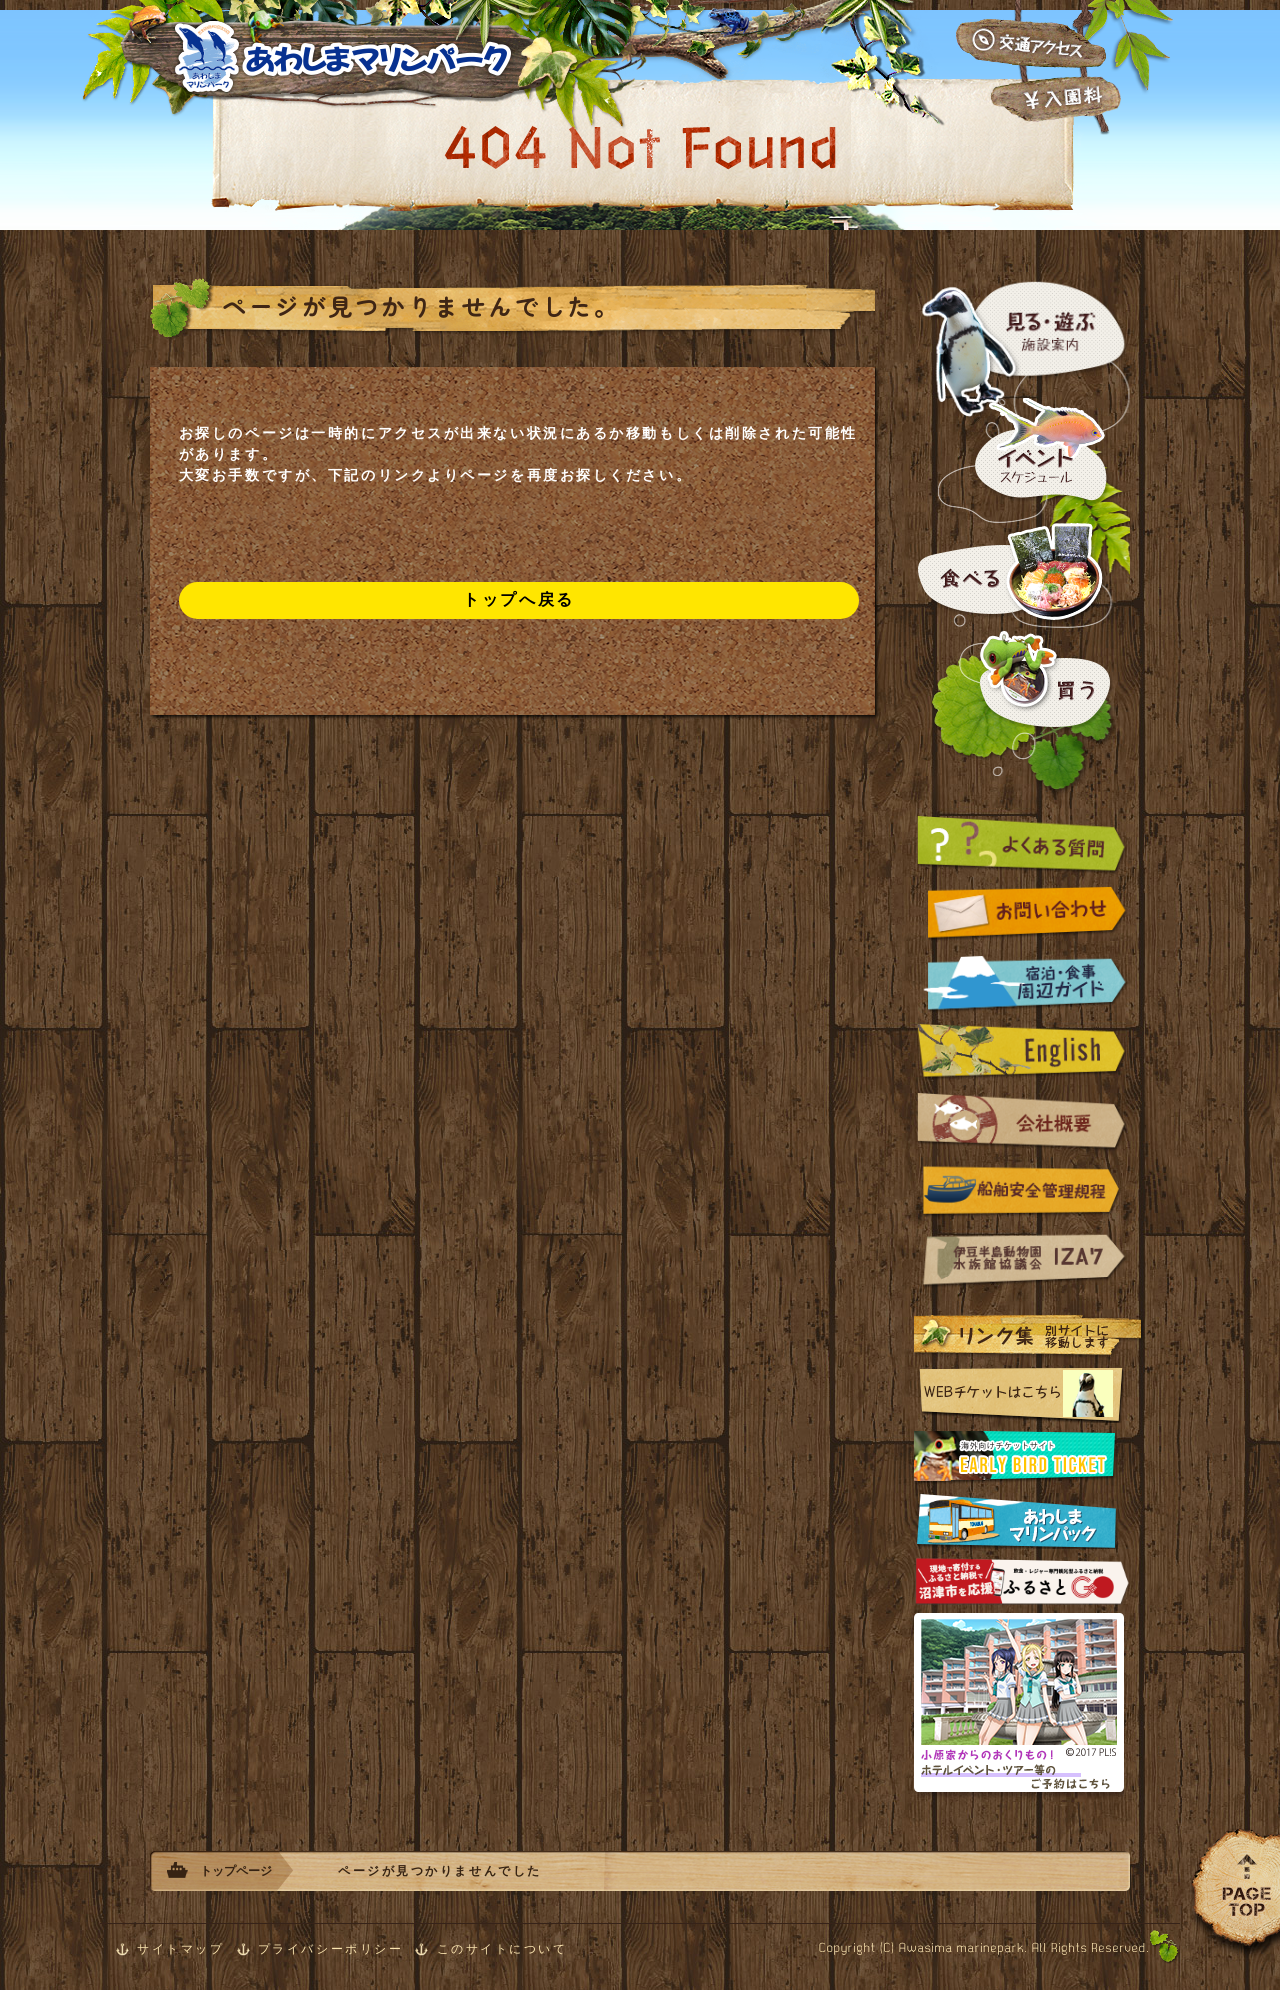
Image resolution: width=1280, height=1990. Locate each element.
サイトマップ (180, 1949)
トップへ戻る (518, 599)
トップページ (236, 1871)
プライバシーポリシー (331, 1949)
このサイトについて (502, 1949)
